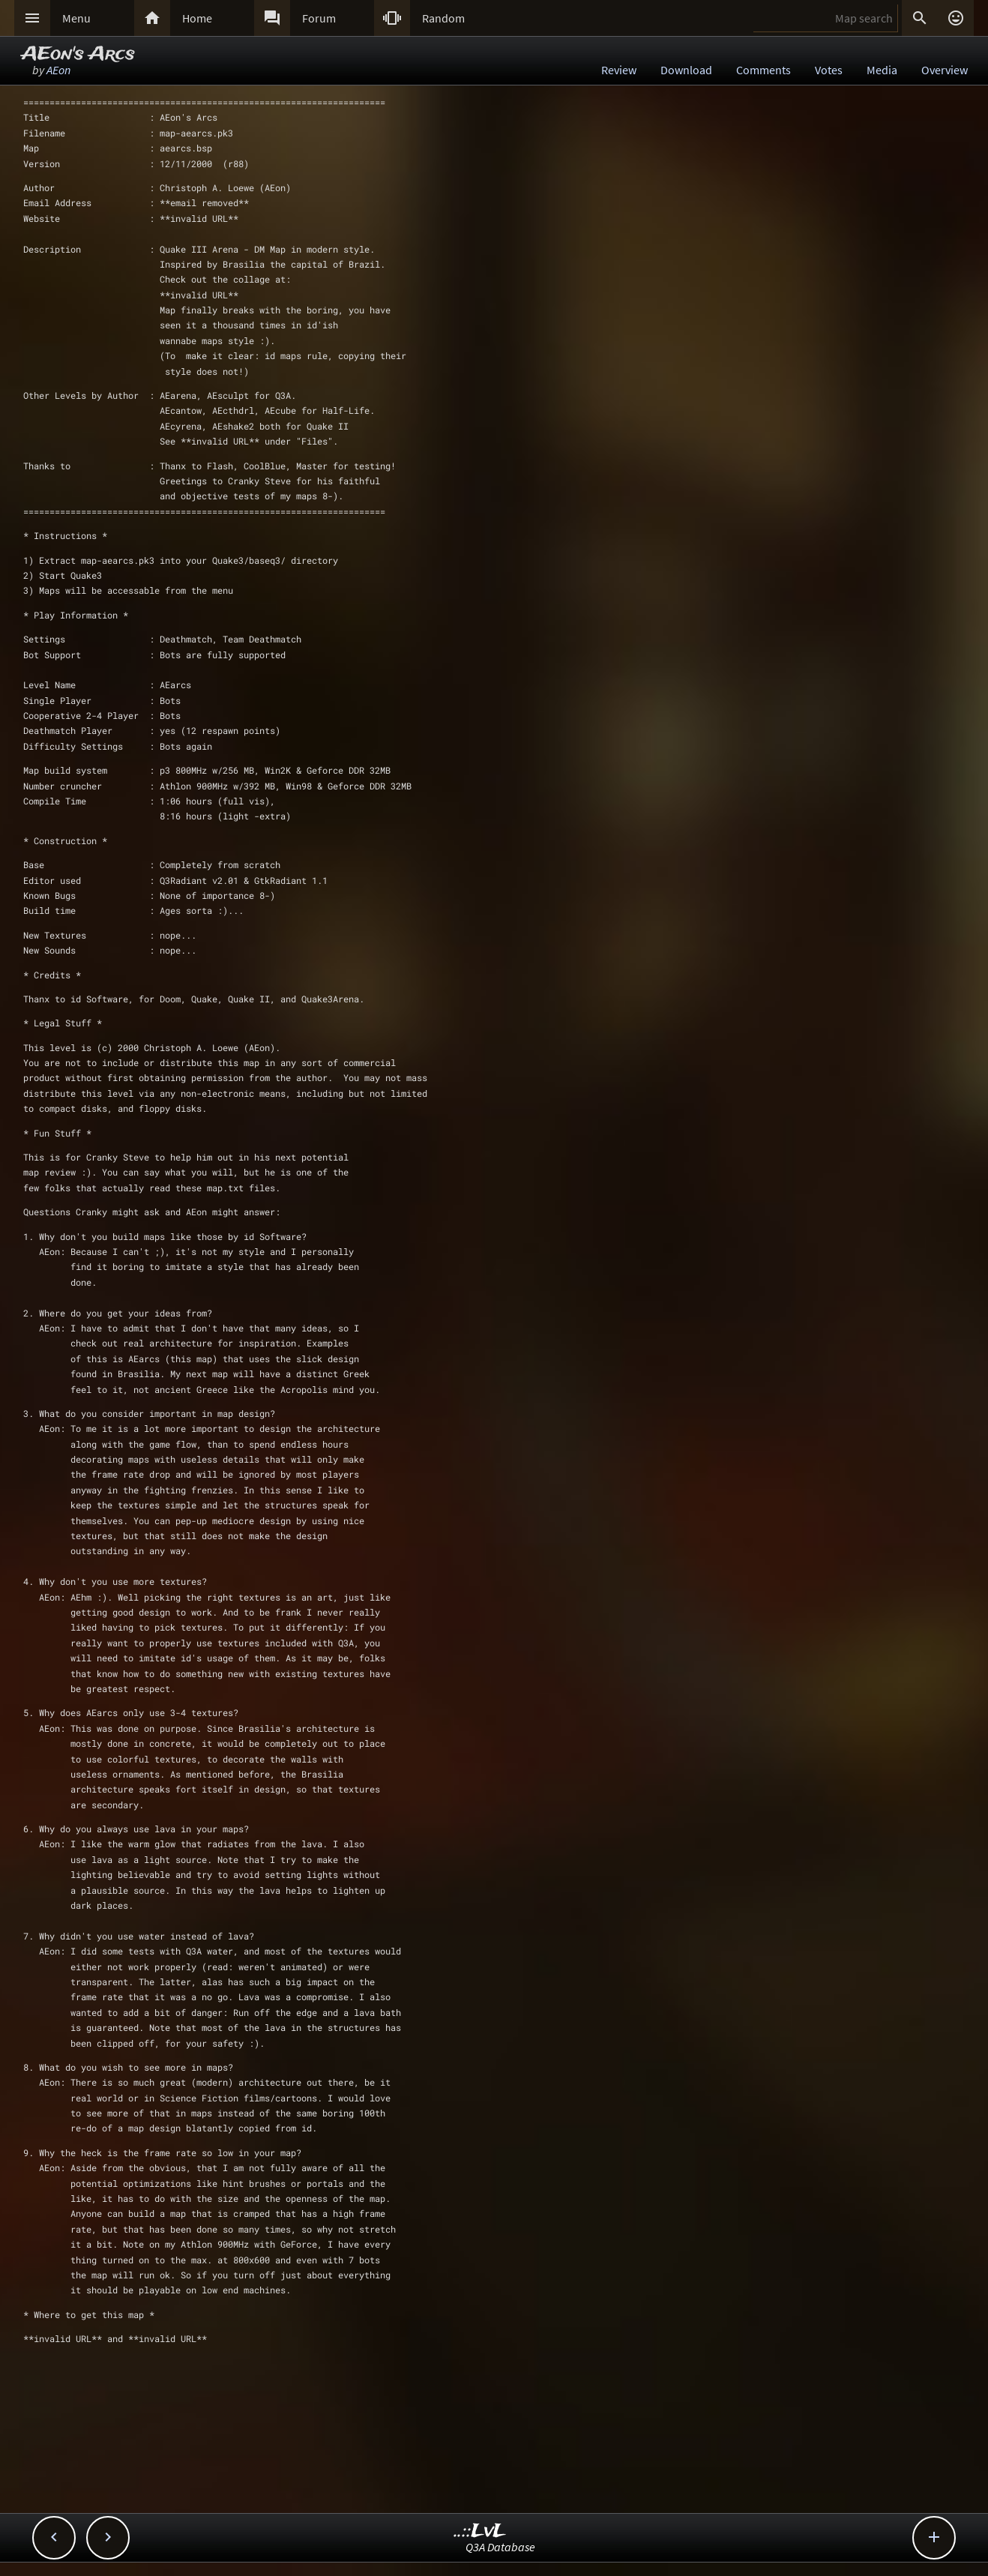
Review (618, 69)
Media (882, 69)
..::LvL (480, 2531)
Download (686, 69)
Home (197, 17)
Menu (76, 17)
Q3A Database (500, 2546)
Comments (763, 69)
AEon (58, 69)
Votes (829, 69)
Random (443, 17)
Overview (944, 69)
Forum (319, 17)
